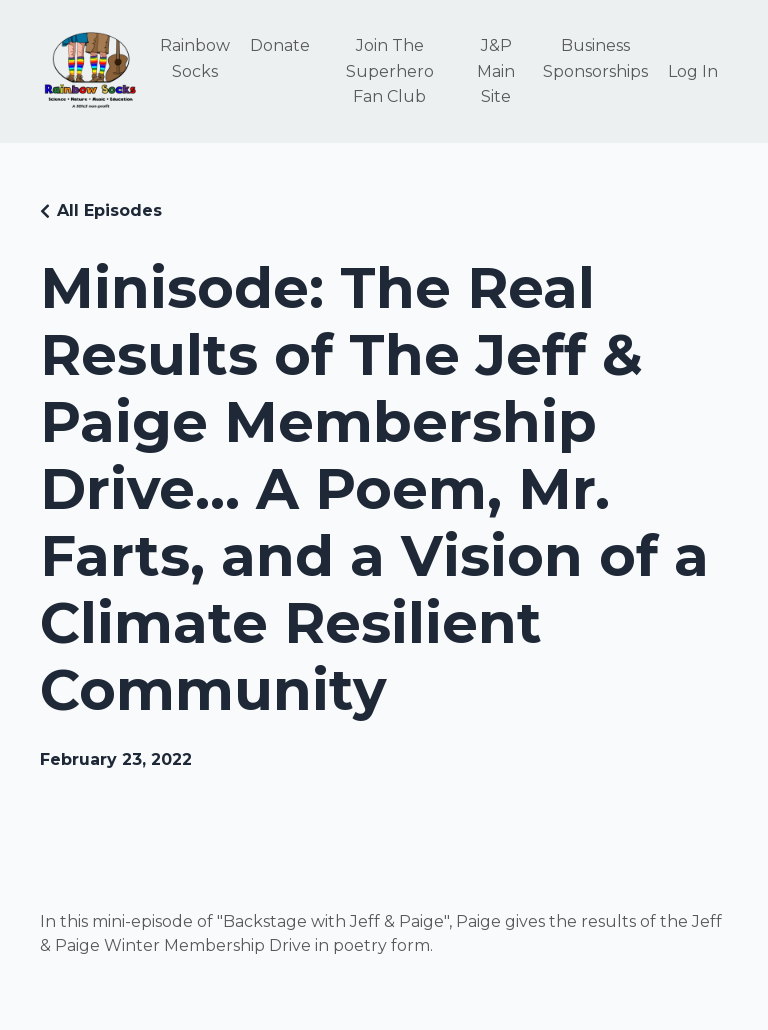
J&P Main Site (496, 71)
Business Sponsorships (595, 58)
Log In (693, 71)
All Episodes (109, 210)
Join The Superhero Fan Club (390, 71)
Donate (280, 45)
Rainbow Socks (195, 58)
